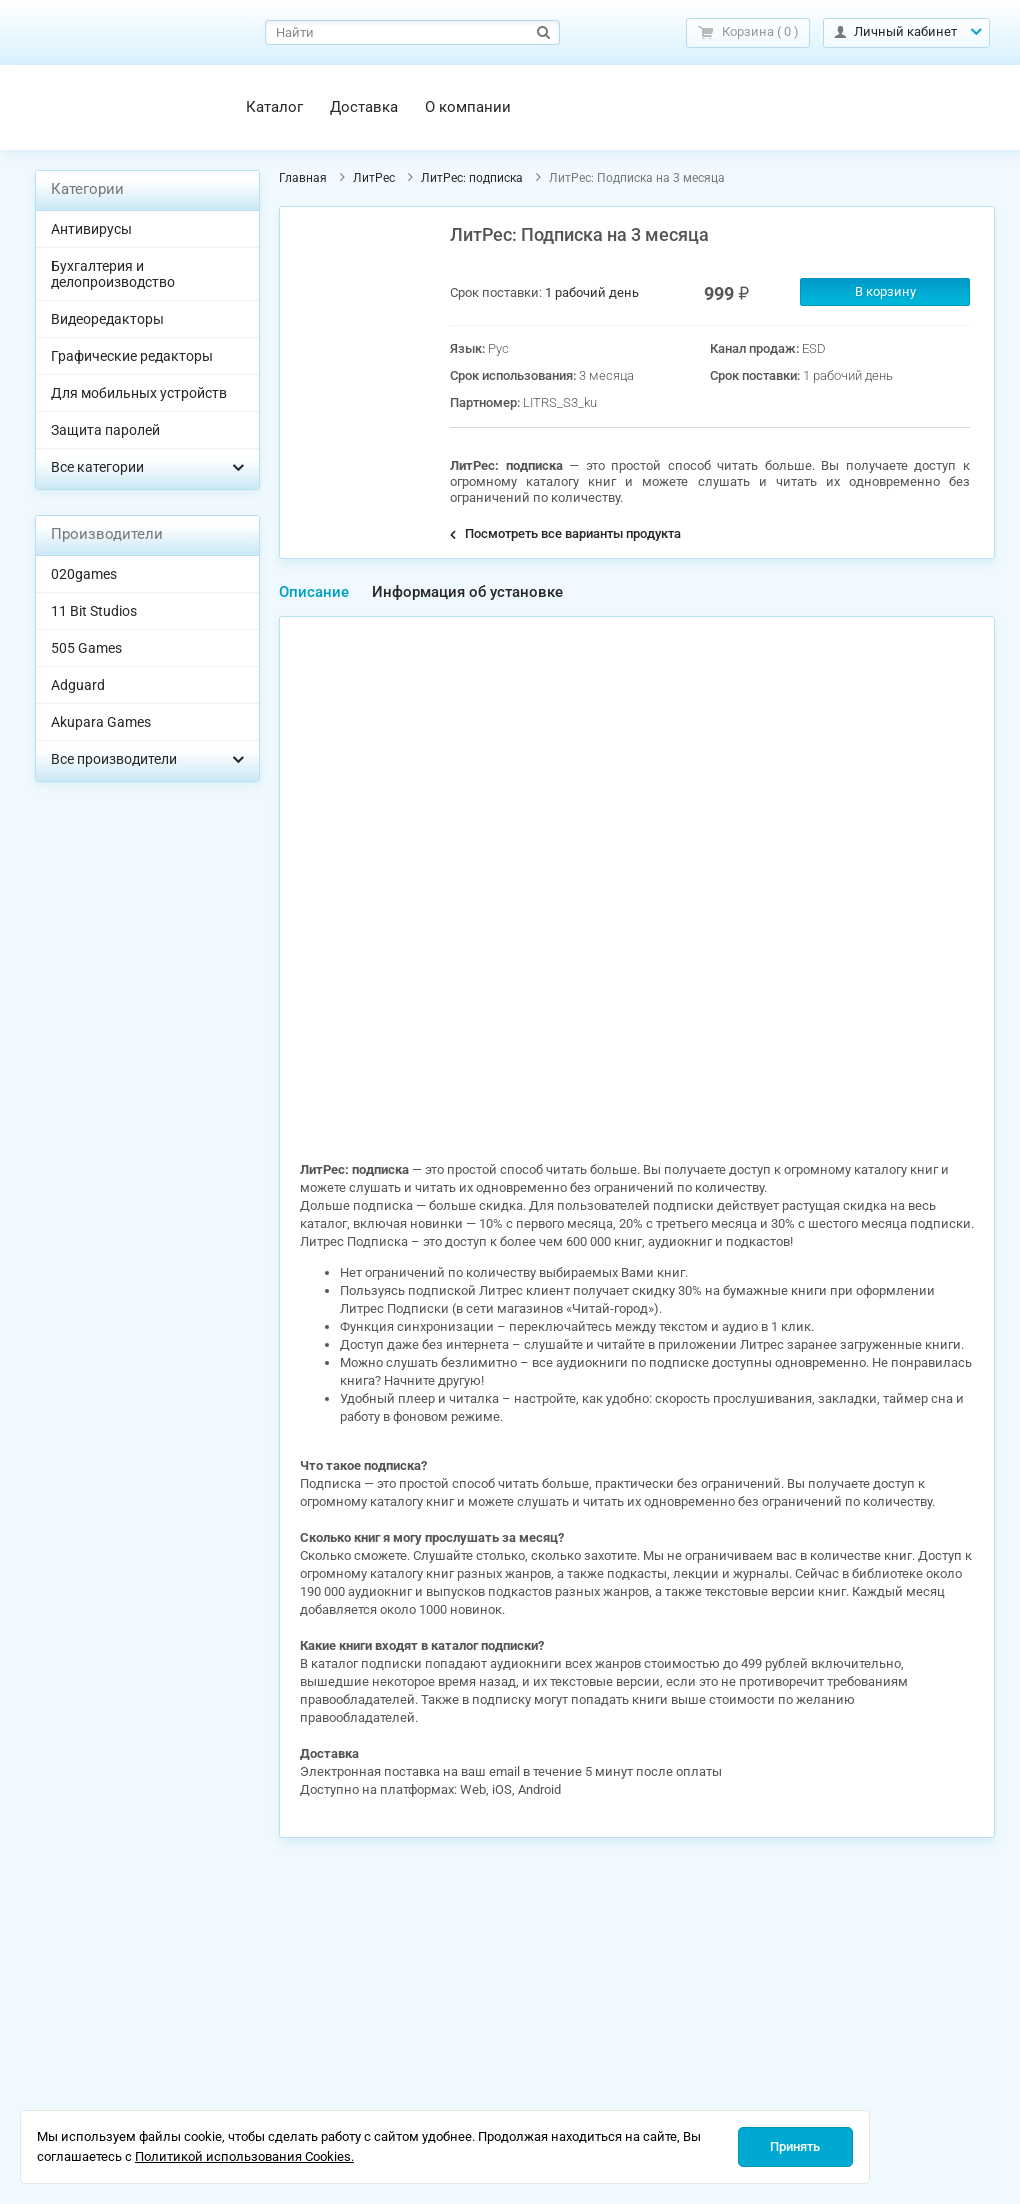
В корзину (885, 291)
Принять (795, 2146)
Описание (314, 592)
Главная (303, 178)
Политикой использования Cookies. (244, 2156)
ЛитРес (374, 178)
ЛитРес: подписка (472, 178)
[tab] (314, 592)
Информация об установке (467, 592)
